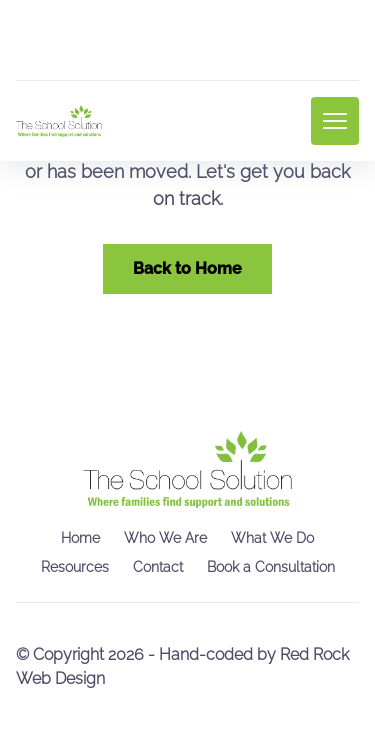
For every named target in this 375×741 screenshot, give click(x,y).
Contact (158, 567)
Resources (75, 567)
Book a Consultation (271, 567)
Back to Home (187, 268)
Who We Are (165, 538)
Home (80, 538)
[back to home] (59, 121)
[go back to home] (187, 470)
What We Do (272, 538)
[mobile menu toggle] (335, 121)
